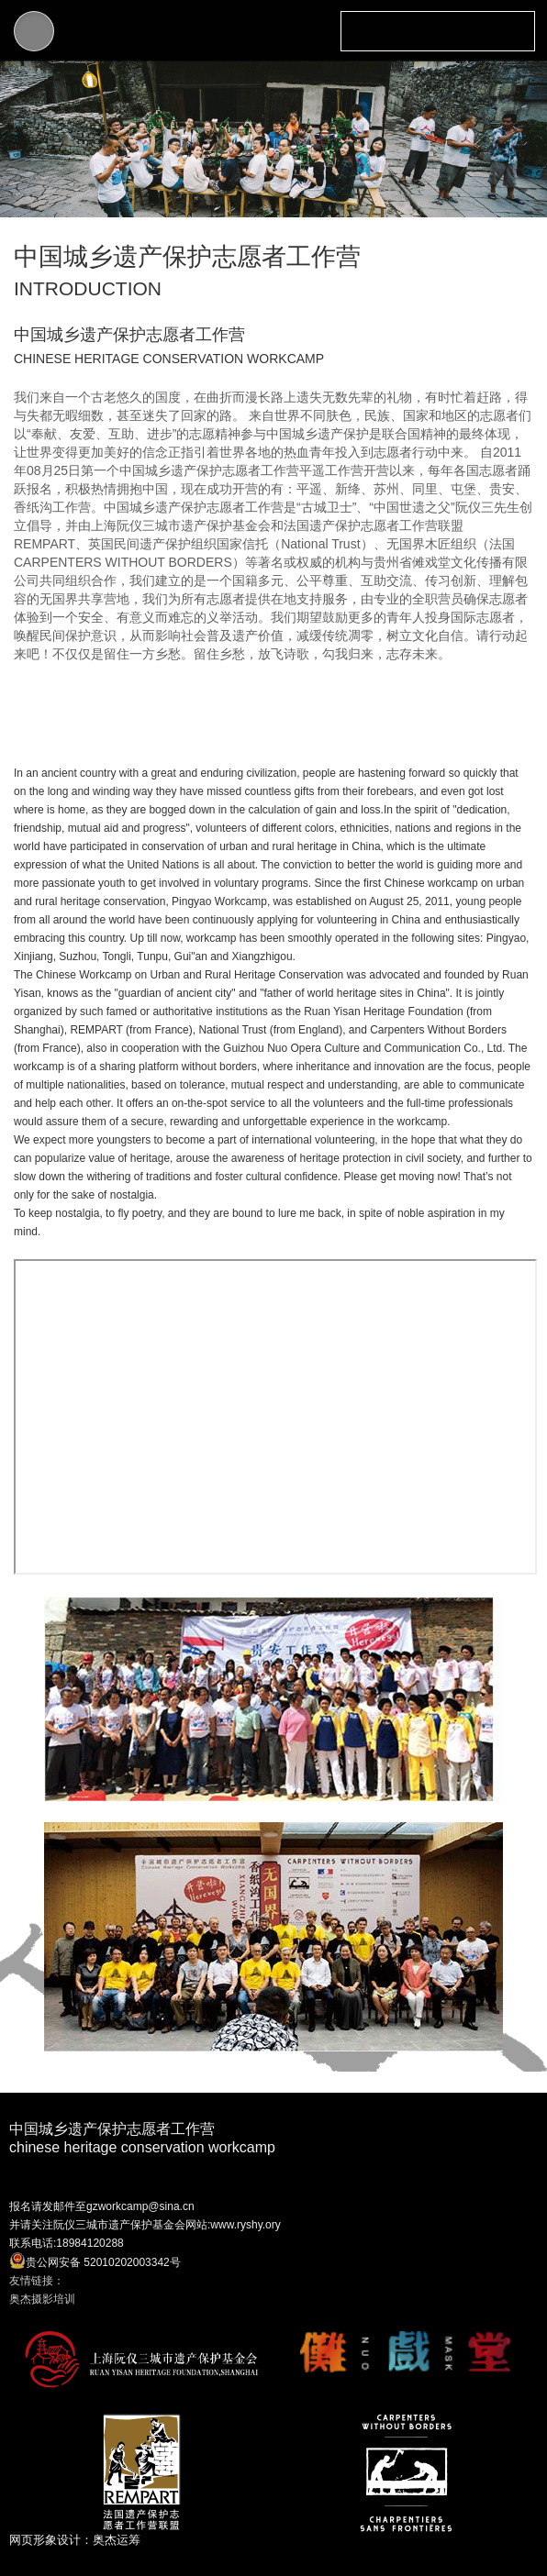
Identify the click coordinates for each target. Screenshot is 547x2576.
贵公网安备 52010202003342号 (95, 2260)
